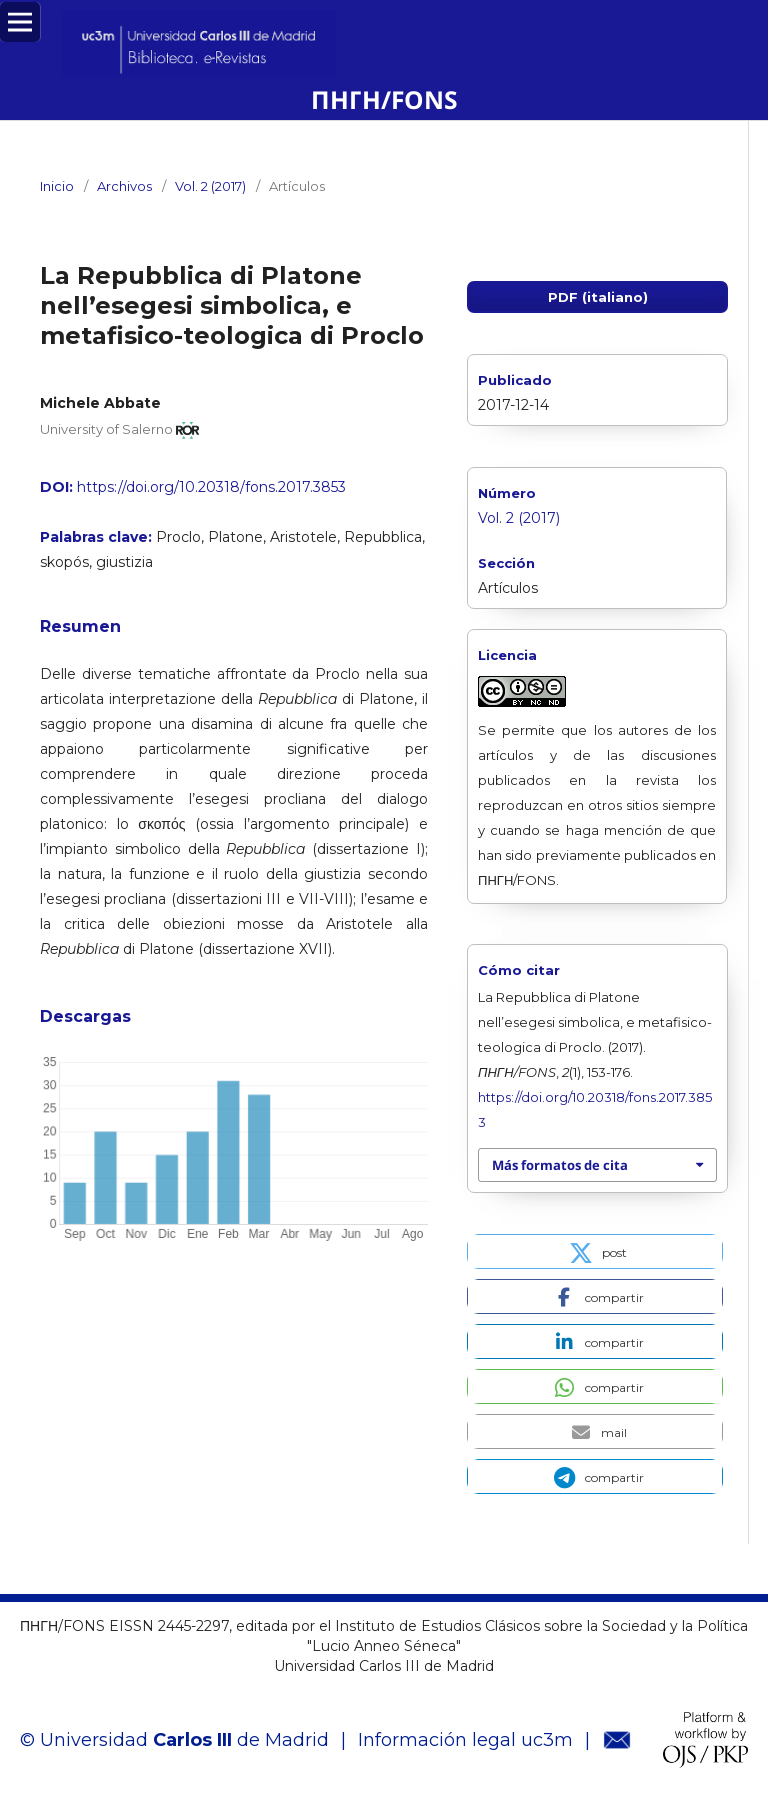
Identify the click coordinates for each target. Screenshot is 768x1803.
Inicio (57, 186)
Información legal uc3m (465, 1740)
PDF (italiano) (598, 297)
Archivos (124, 186)
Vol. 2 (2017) (210, 186)
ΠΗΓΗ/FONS (384, 99)
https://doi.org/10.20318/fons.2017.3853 (211, 487)
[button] (595, 1251)
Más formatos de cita (560, 1165)
